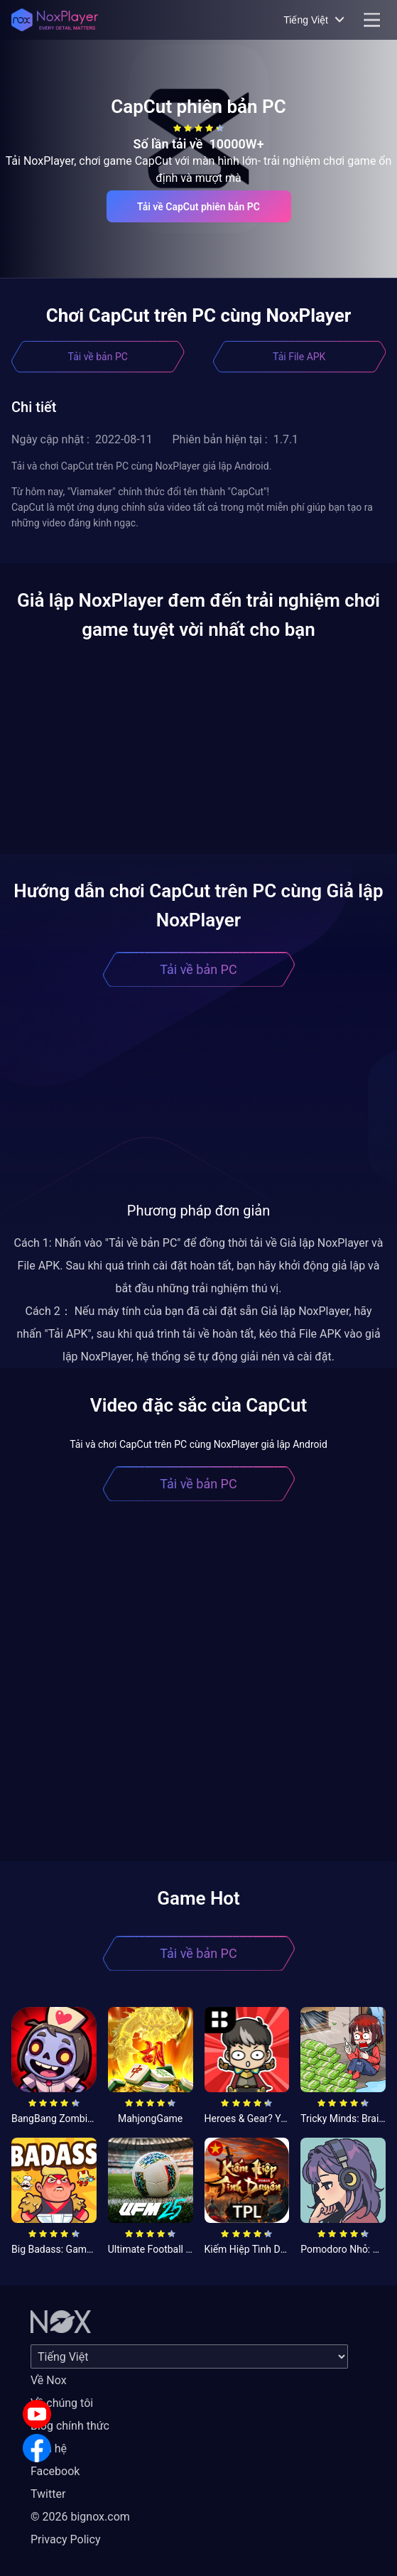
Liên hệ (49, 2448)
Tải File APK (299, 356)
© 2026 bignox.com (80, 2516)
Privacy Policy (66, 2539)
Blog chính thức (70, 2425)
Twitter (48, 2494)
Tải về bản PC (98, 356)
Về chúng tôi (62, 2403)
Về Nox (49, 2380)
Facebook (55, 2471)
